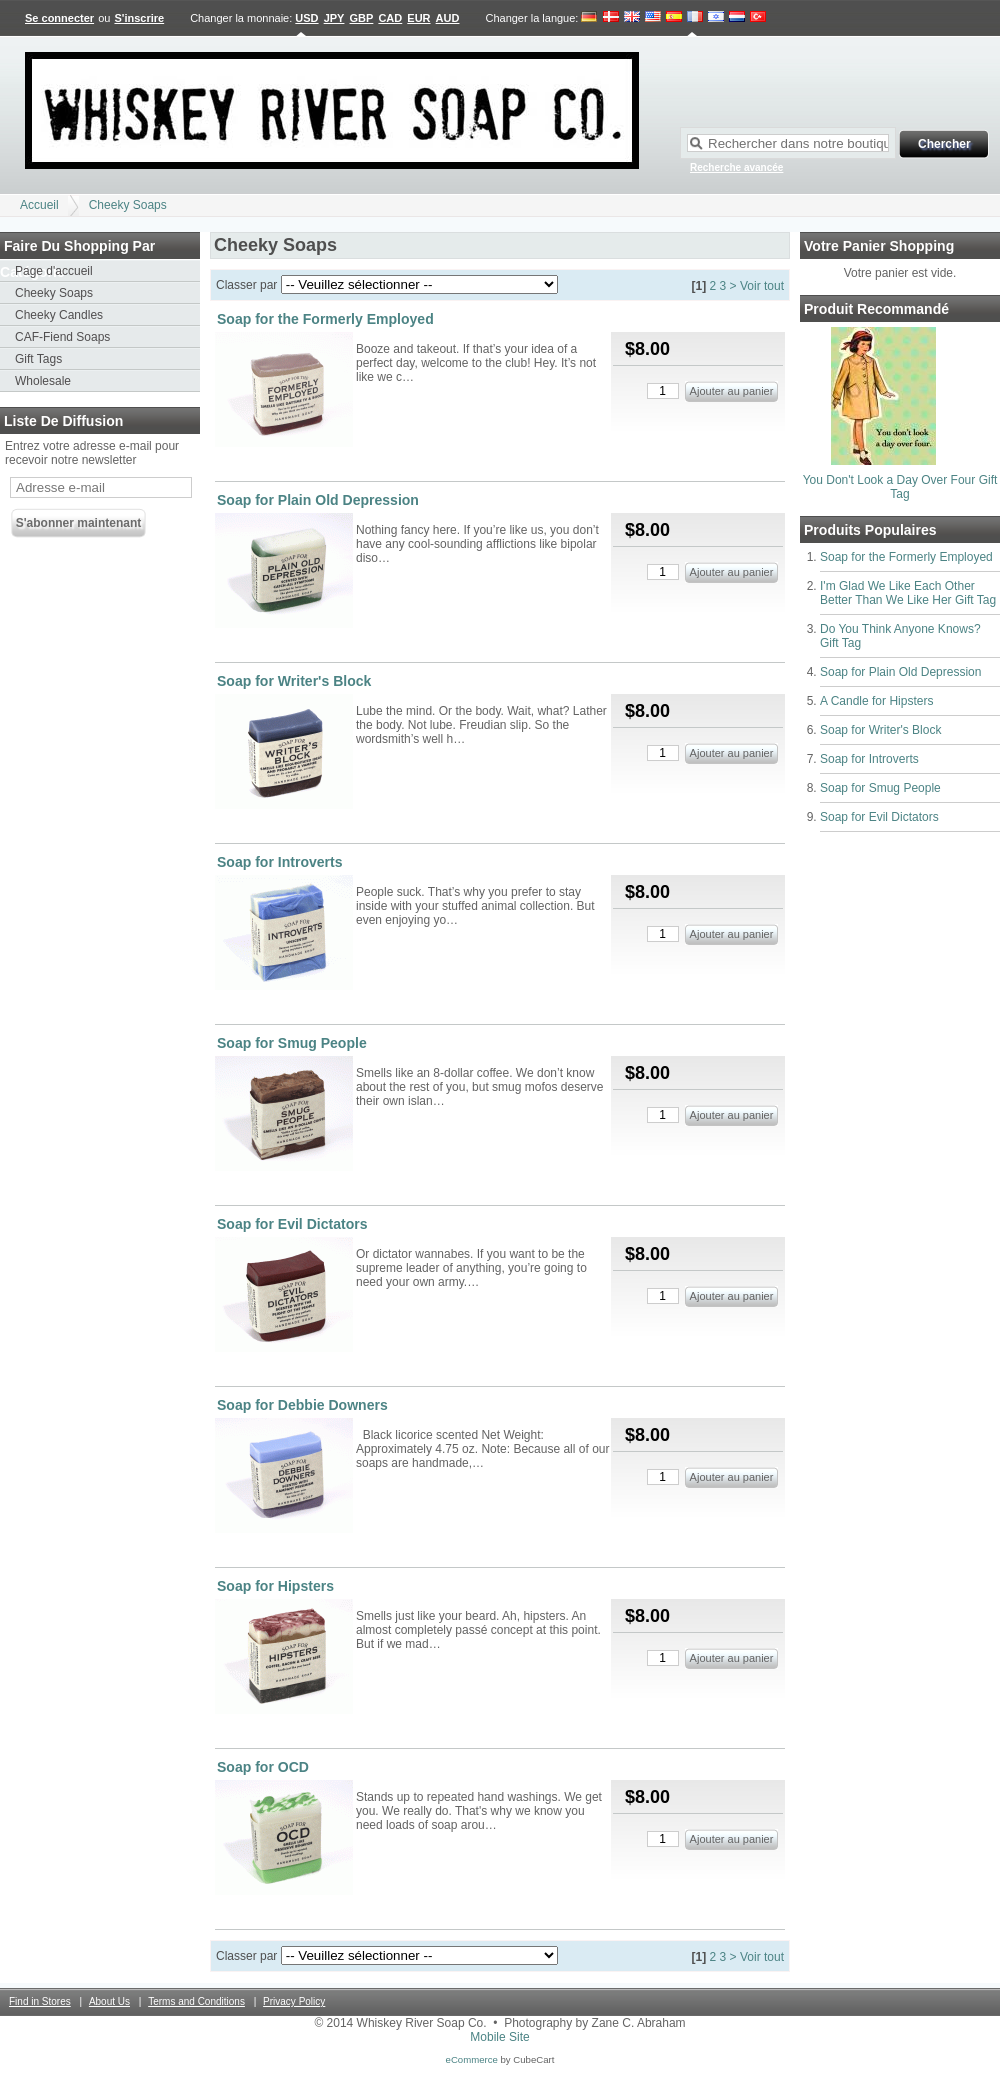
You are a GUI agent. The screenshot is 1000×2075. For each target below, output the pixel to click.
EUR (418, 18)
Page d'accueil (54, 271)
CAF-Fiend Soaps (62, 337)
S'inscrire (139, 18)
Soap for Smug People (880, 788)
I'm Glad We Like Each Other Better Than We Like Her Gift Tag (908, 593)
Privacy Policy (294, 2001)
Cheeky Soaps (128, 205)
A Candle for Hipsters (876, 701)
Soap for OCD (263, 1767)
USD (306, 18)
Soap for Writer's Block (880, 730)
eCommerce (472, 2059)
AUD (448, 18)
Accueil (39, 205)
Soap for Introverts (869, 759)
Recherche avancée (736, 167)
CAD (390, 18)
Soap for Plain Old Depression (900, 672)
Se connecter (59, 18)
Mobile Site (499, 2037)
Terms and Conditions (196, 2001)
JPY (334, 18)
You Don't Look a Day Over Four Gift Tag (900, 487)
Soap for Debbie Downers (302, 1405)
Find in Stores (40, 2001)
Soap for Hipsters (275, 1586)
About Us (109, 2001)
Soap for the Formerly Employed (906, 557)
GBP (362, 18)
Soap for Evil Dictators (879, 817)
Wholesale (43, 381)
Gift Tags (38, 359)
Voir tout (762, 286)
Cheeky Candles (59, 315)
